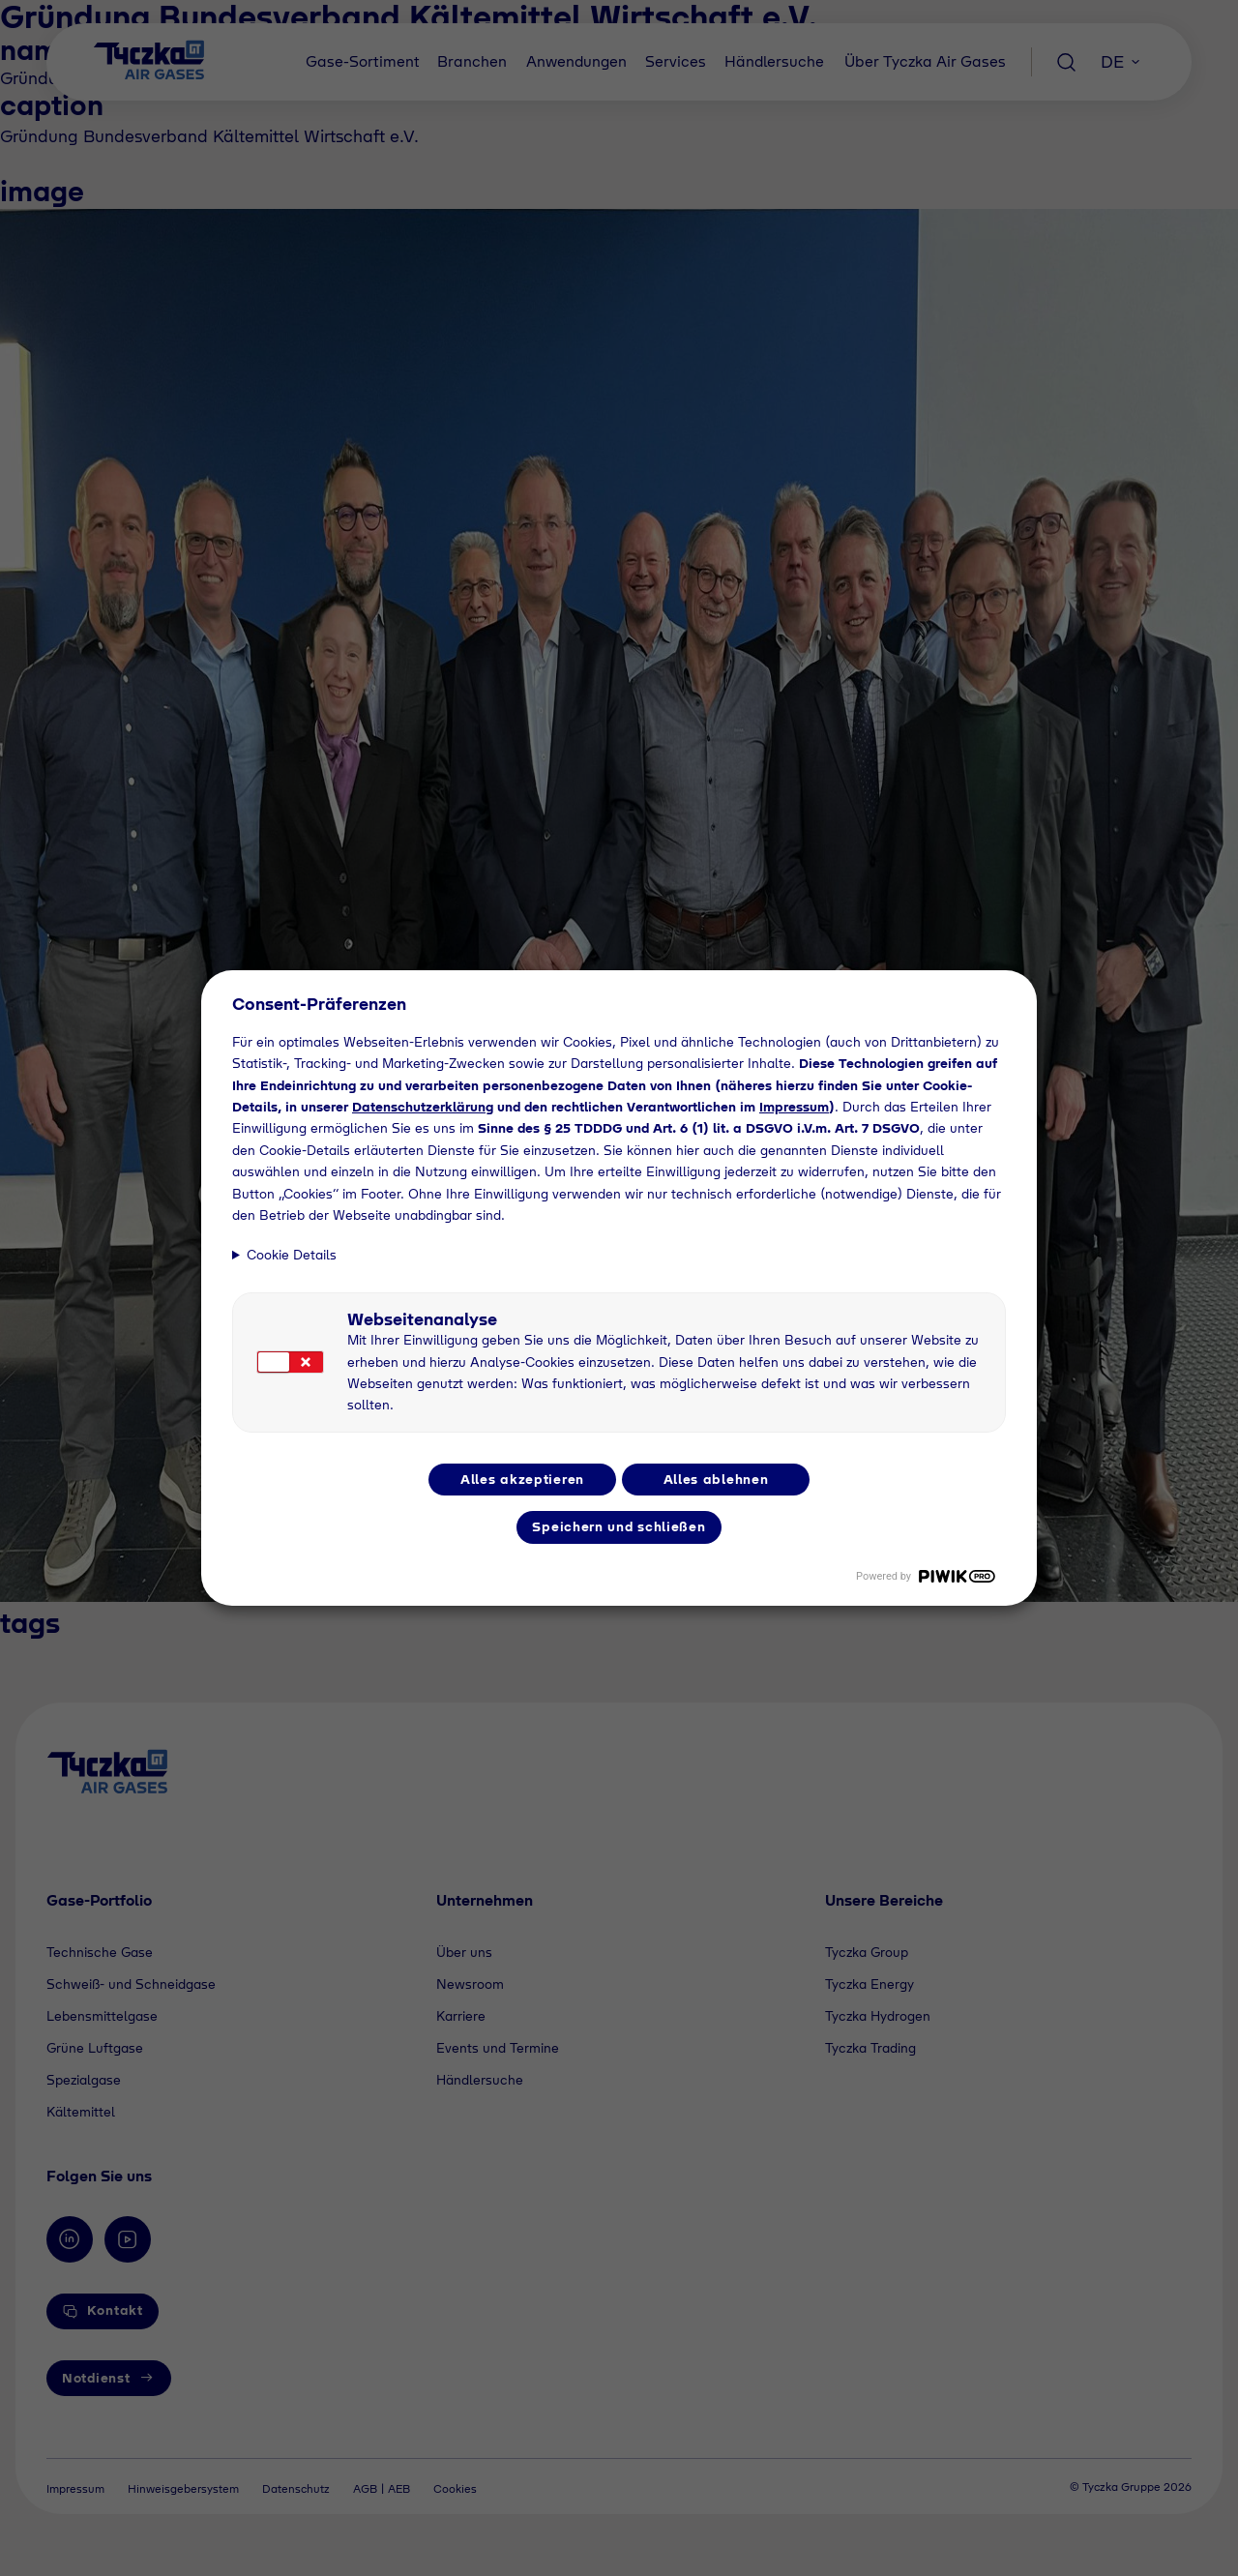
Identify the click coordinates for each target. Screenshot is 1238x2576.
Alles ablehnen (716, 1479)
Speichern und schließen (618, 1526)
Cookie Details (292, 1254)
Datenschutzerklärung (422, 1106)
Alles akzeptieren (522, 1479)
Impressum (794, 1106)
